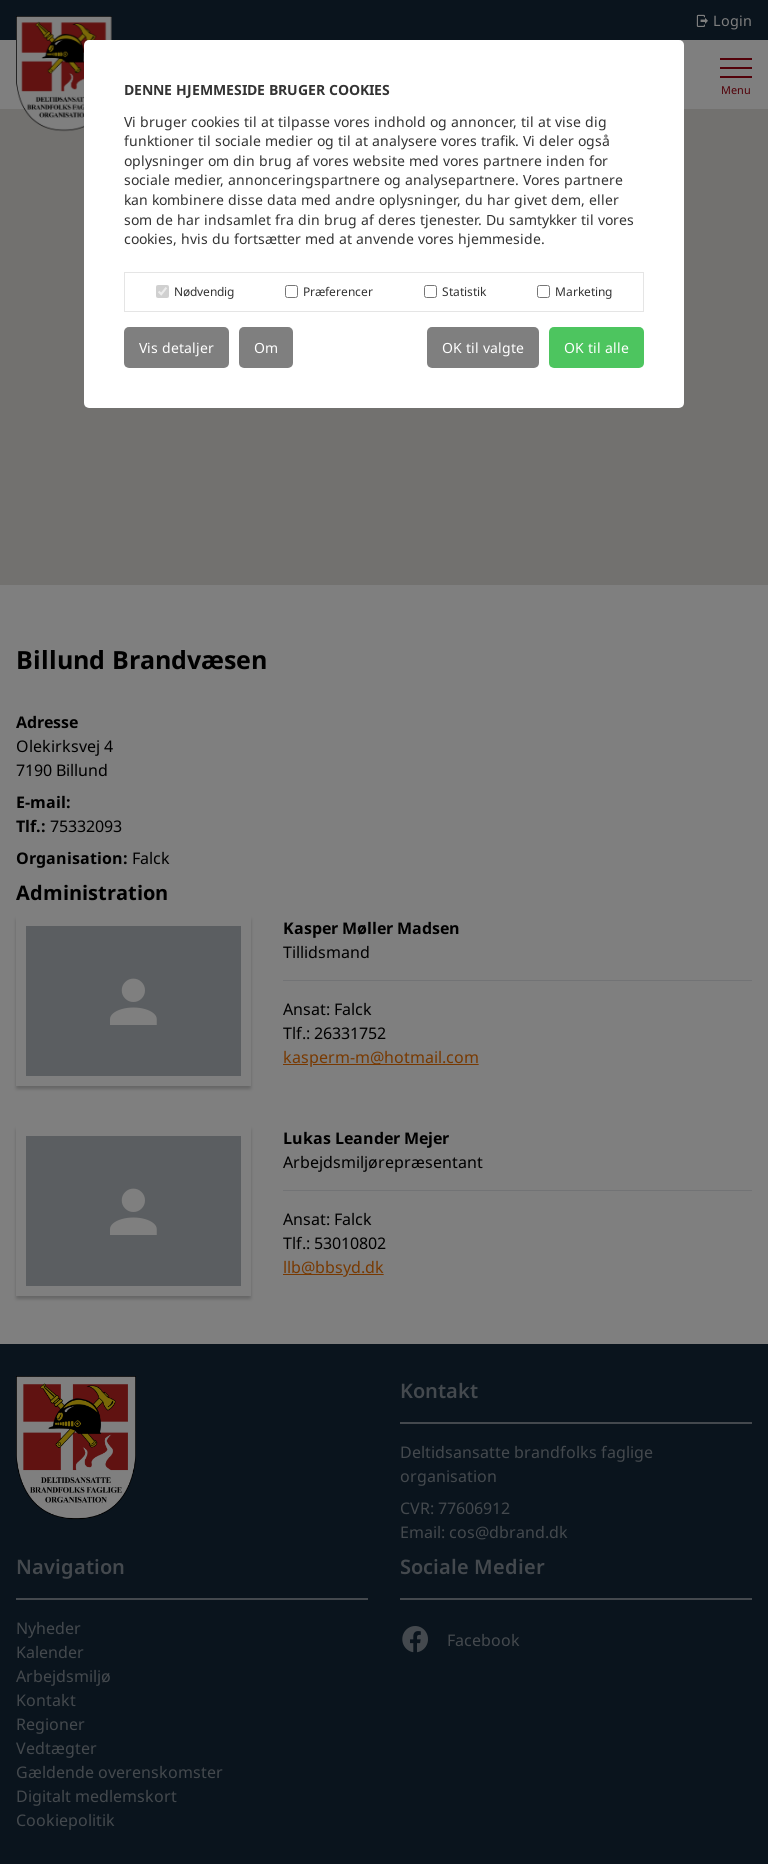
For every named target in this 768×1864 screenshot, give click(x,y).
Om (266, 347)
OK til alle (596, 347)
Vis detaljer (176, 347)
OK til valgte (483, 347)
